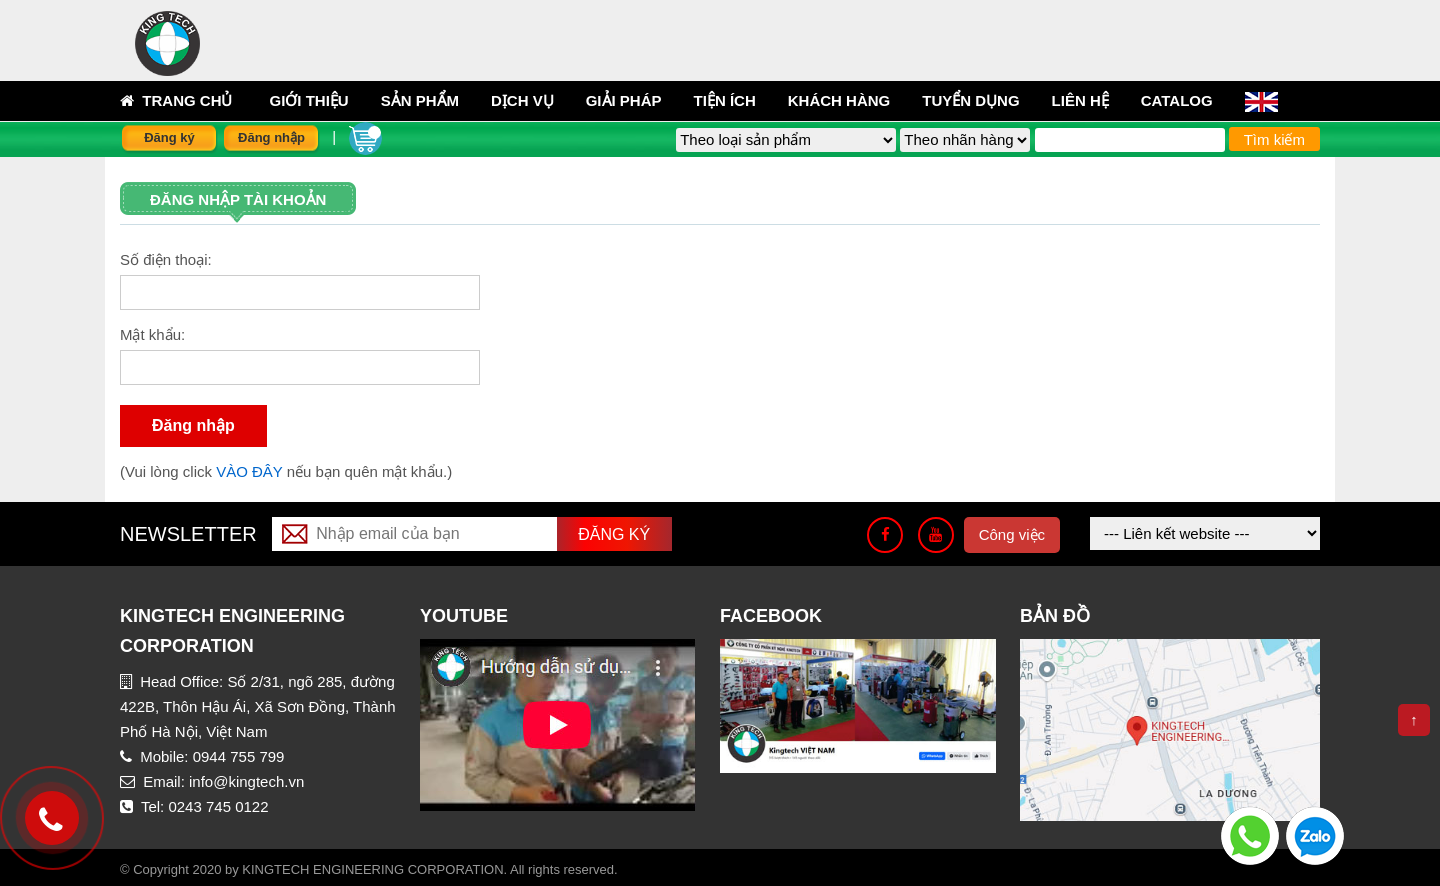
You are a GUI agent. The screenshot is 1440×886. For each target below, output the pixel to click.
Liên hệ (1080, 100)
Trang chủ (176, 101)
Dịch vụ (522, 100)
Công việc (1012, 534)
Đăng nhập (271, 137)
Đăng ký (169, 137)
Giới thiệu (309, 100)
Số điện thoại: (166, 259)
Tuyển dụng (970, 100)
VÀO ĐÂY (251, 471)
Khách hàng (839, 100)
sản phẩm (420, 100)
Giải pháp (624, 100)
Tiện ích (725, 100)
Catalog (1177, 100)
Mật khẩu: (152, 334)
